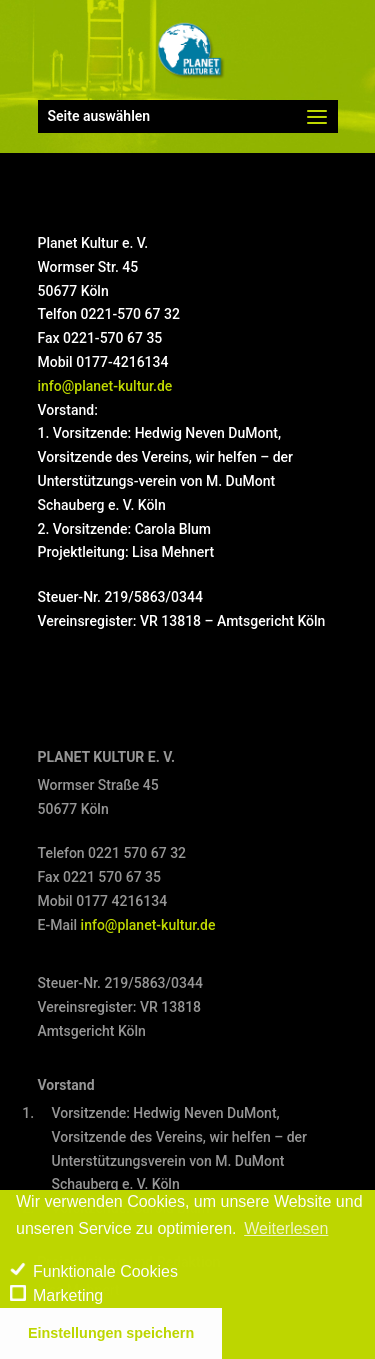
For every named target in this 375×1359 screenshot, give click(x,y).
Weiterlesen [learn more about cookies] (286, 1228)
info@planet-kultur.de (105, 386)
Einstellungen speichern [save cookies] (111, 1333)
